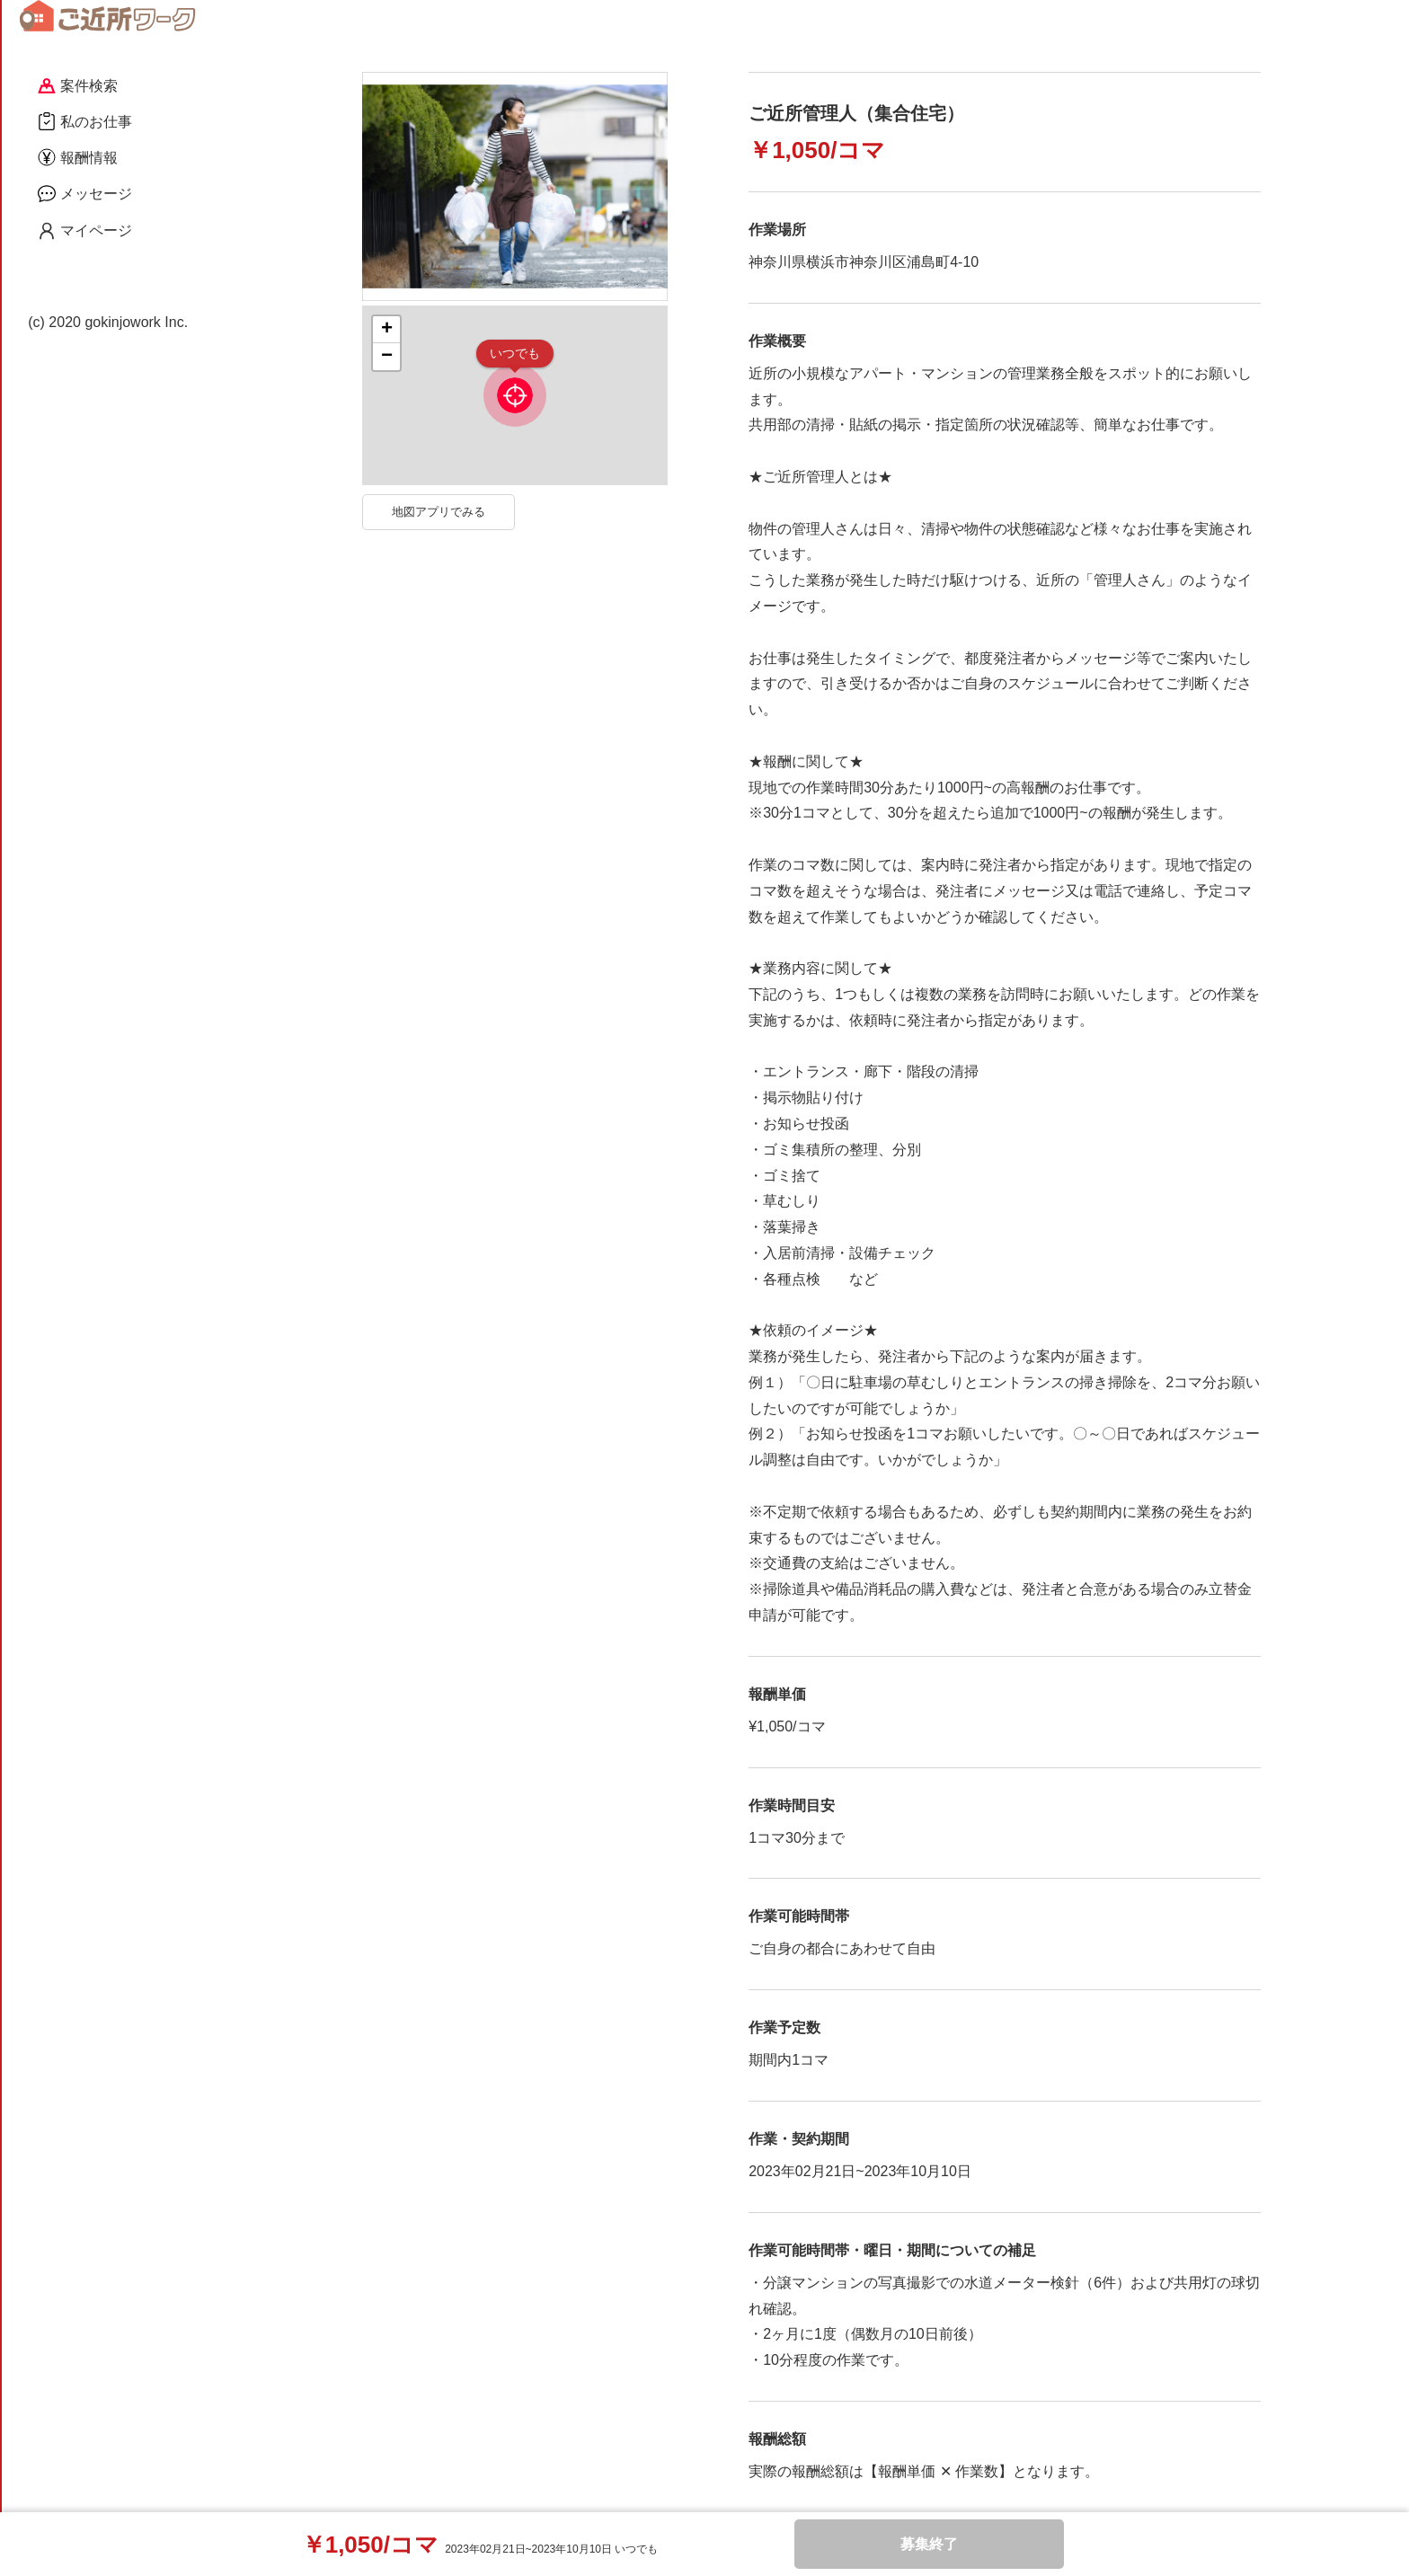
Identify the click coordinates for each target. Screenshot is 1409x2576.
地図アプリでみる (438, 511)
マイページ (85, 231)
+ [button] (387, 329)
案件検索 (78, 85)
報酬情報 (78, 157)
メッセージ (85, 193)
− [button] (387, 356)
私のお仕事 (85, 121)
